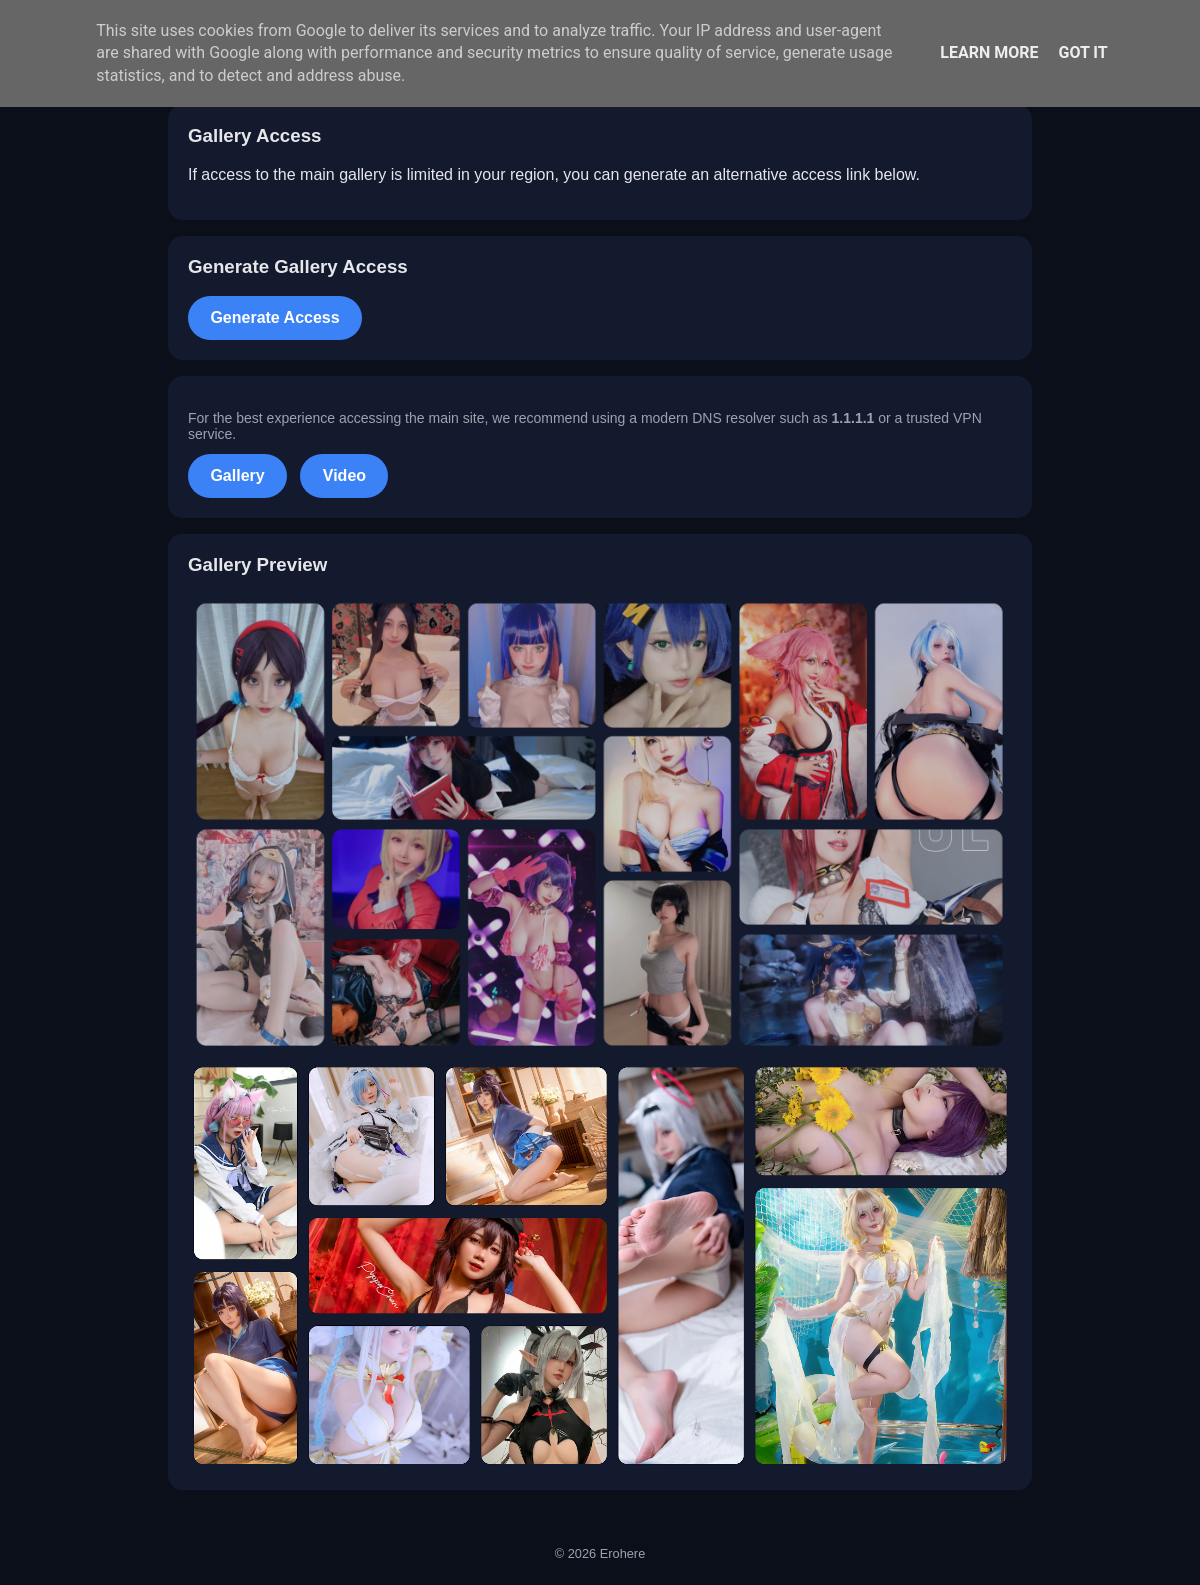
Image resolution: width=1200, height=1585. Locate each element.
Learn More (989, 52)
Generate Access (274, 317)
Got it (1082, 52)
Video (344, 475)
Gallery (237, 475)
